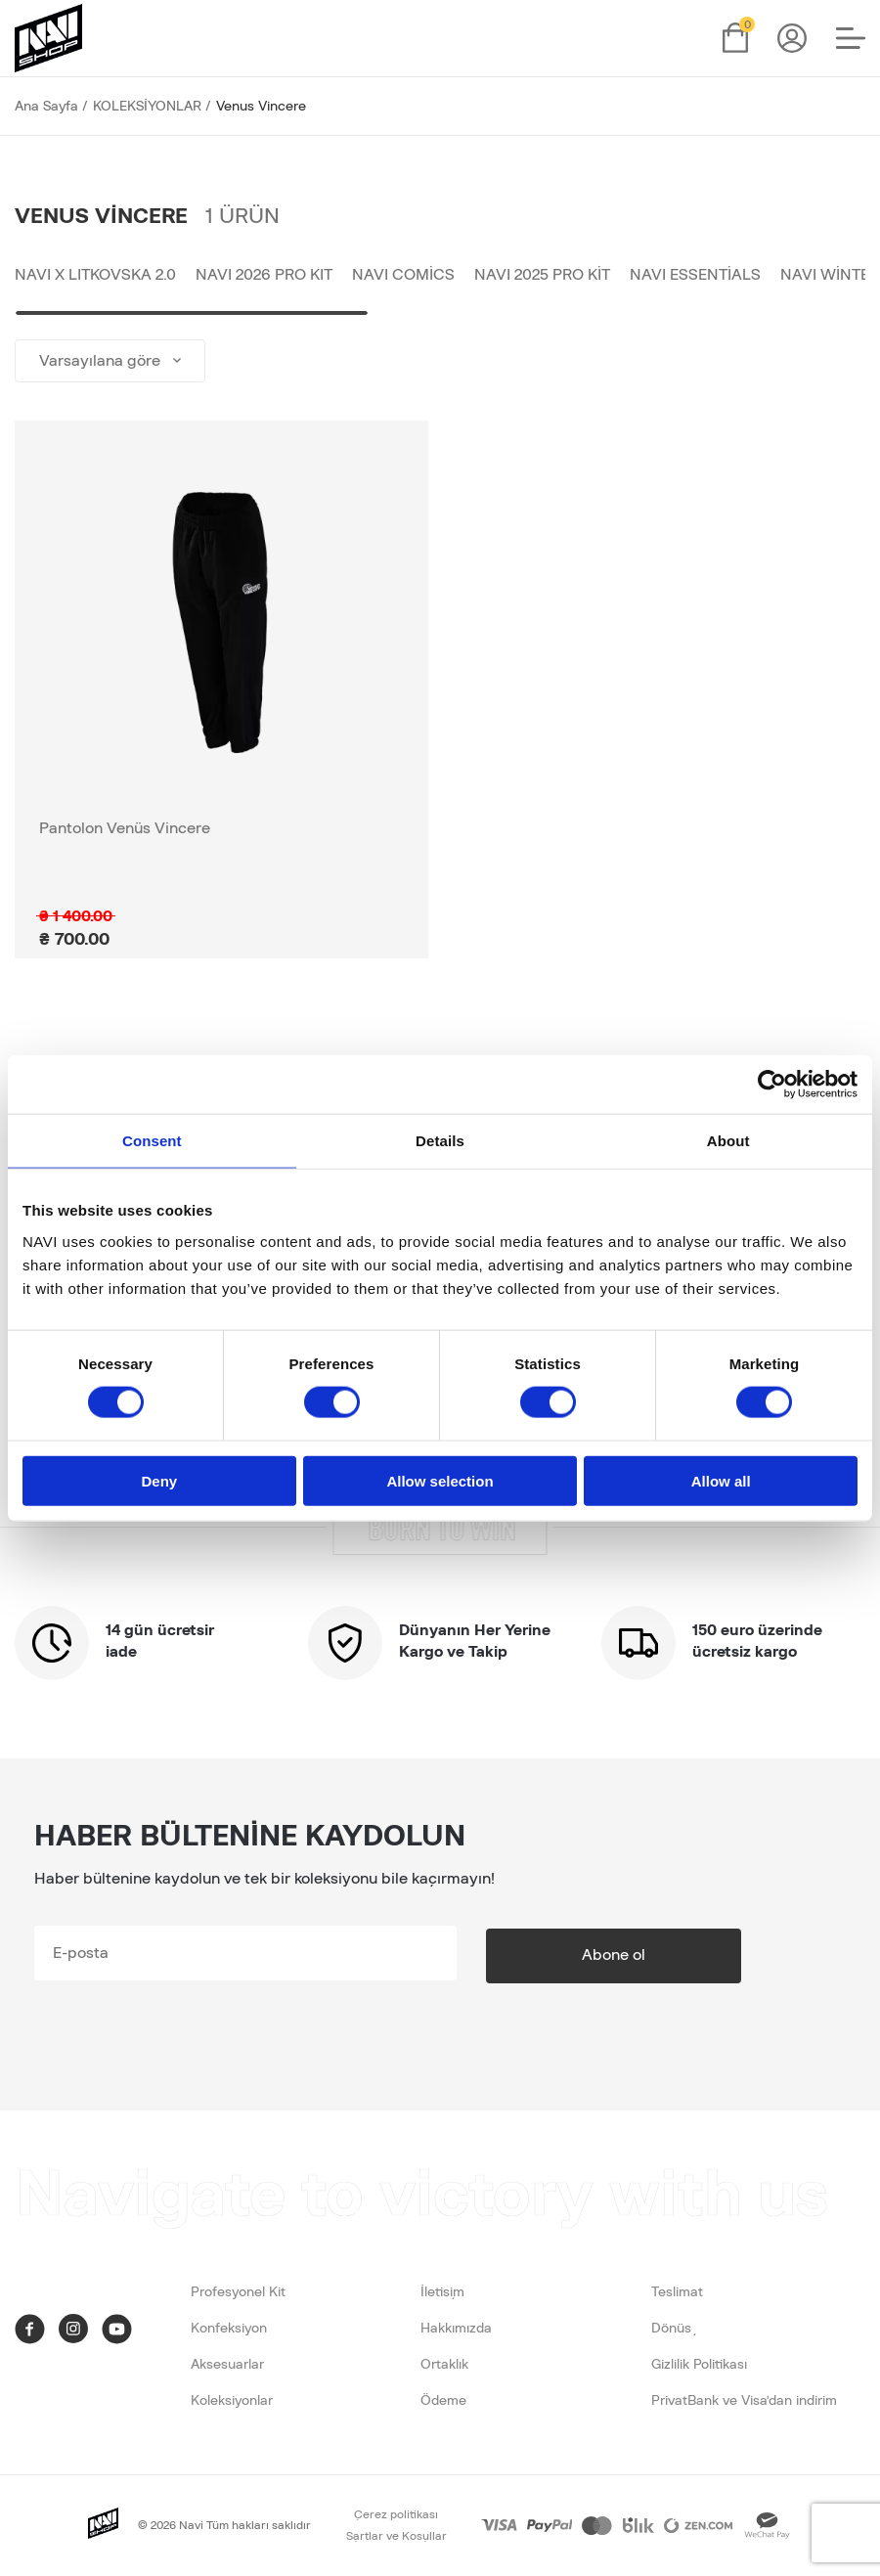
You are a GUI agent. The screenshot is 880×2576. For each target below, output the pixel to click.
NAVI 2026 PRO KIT (264, 277)
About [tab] (728, 1141)
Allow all (721, 1480)
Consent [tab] (152, 1141)
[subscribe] (245, 1956)
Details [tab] (440, 1141)
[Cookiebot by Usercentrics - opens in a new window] (772, 1084)
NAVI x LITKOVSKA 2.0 (95, 277)
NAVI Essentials (695, 277)
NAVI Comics (403, 277)
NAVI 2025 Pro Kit (542, 277)
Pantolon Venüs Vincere (124, 831)
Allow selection (439, 1480)
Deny (159, 1480)
